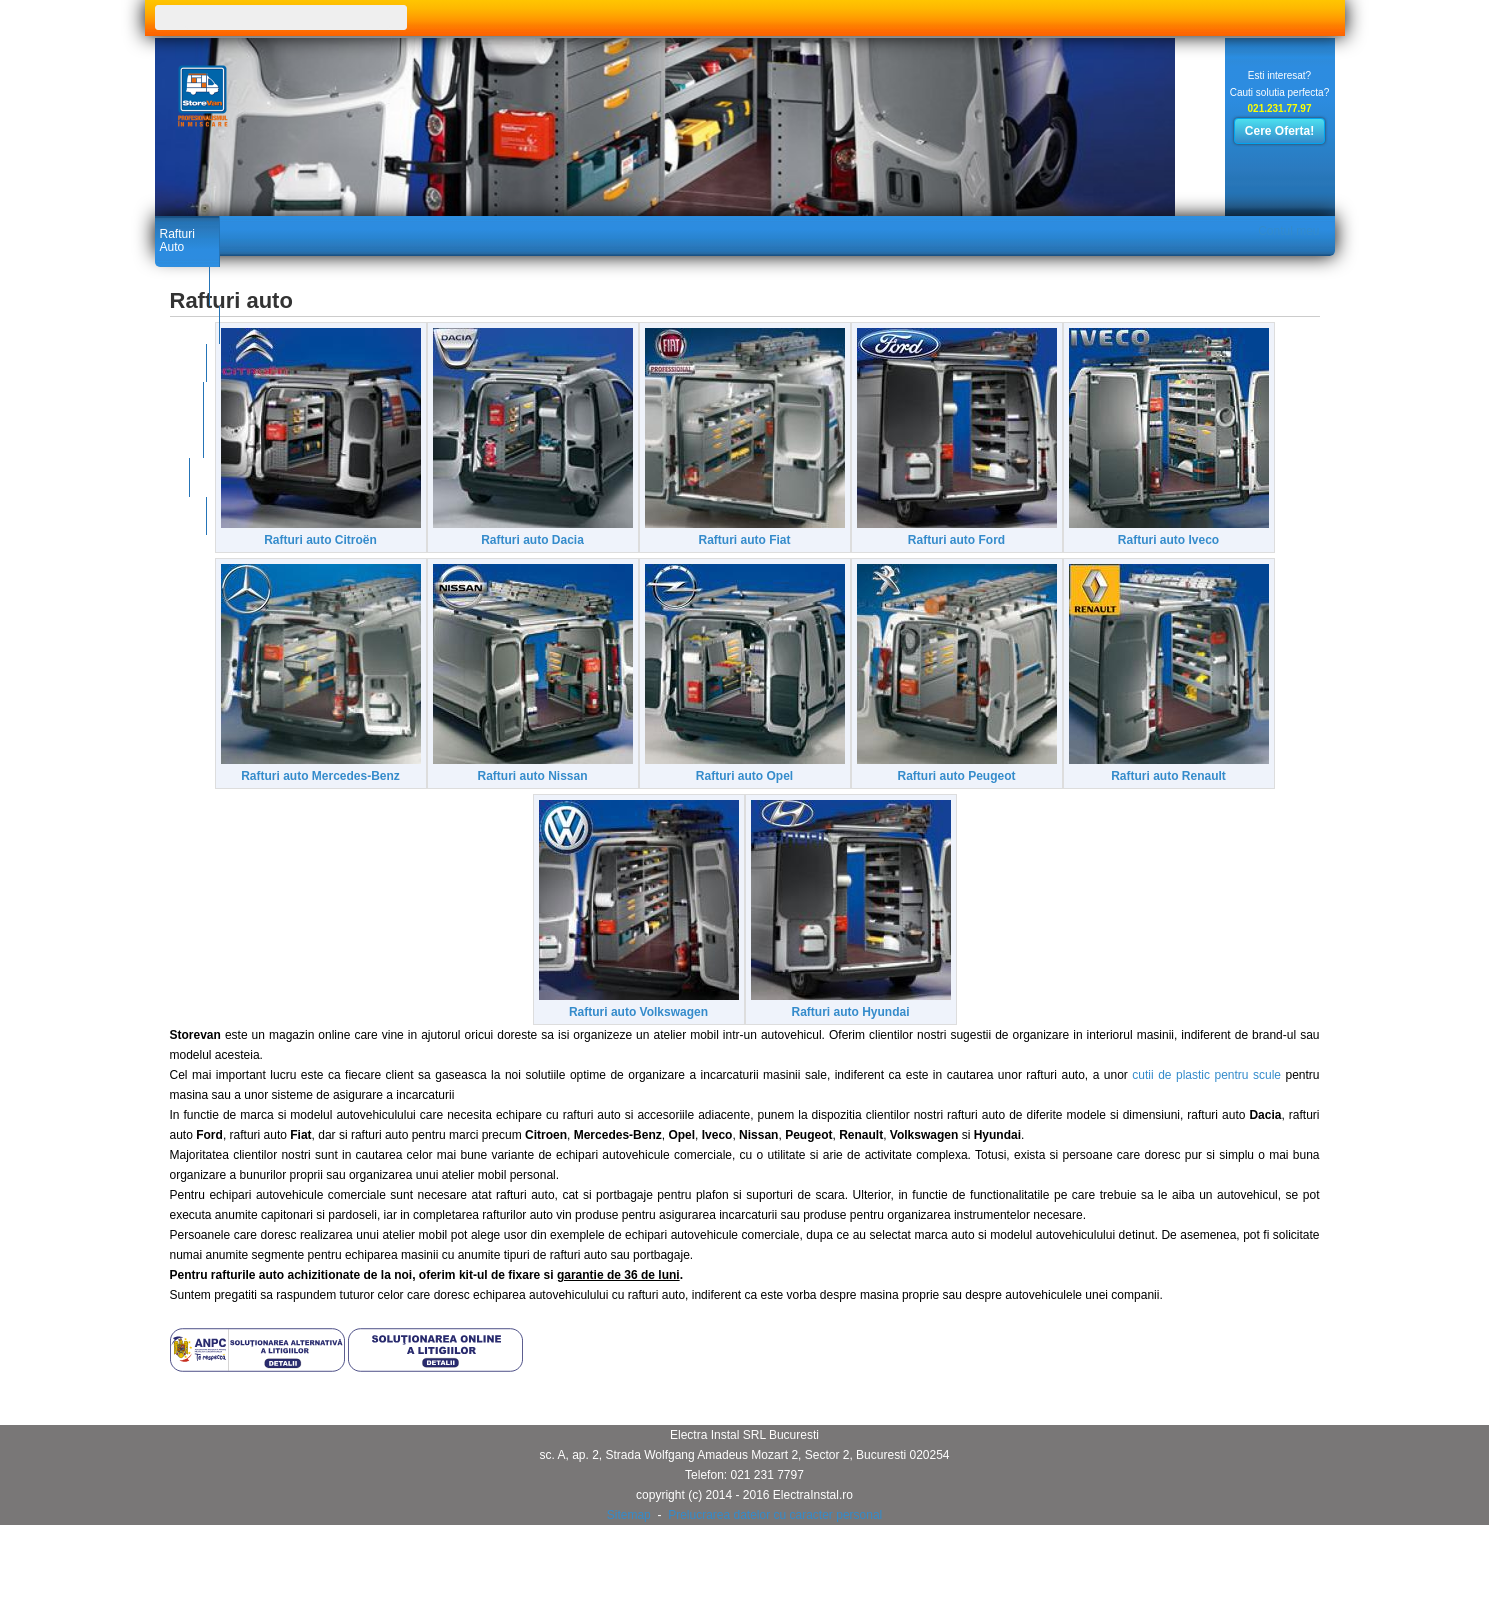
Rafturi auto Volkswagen (865, 1055)
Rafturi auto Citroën (356, 553)
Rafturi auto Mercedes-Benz (615, 804)
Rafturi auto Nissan (857, 804)
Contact (560, 232)
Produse (255, 232)
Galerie (474, 232)
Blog (517, 232)
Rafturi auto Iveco (355, 804)
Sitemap (629, 1558)
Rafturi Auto (191, 232)
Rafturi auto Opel (1115, 804)
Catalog (374, 232)
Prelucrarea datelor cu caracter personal (775, 1558)
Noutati (425, 232)
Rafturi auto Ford (1115, 553)
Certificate (316, 232)
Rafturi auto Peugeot (364, 1055)
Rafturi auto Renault (606, 1055)
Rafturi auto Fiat (874, 553)
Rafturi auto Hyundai (1124, 1055)
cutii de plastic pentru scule (1206, 1118)
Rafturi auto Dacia (615, 553)
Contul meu (1281, 232)
